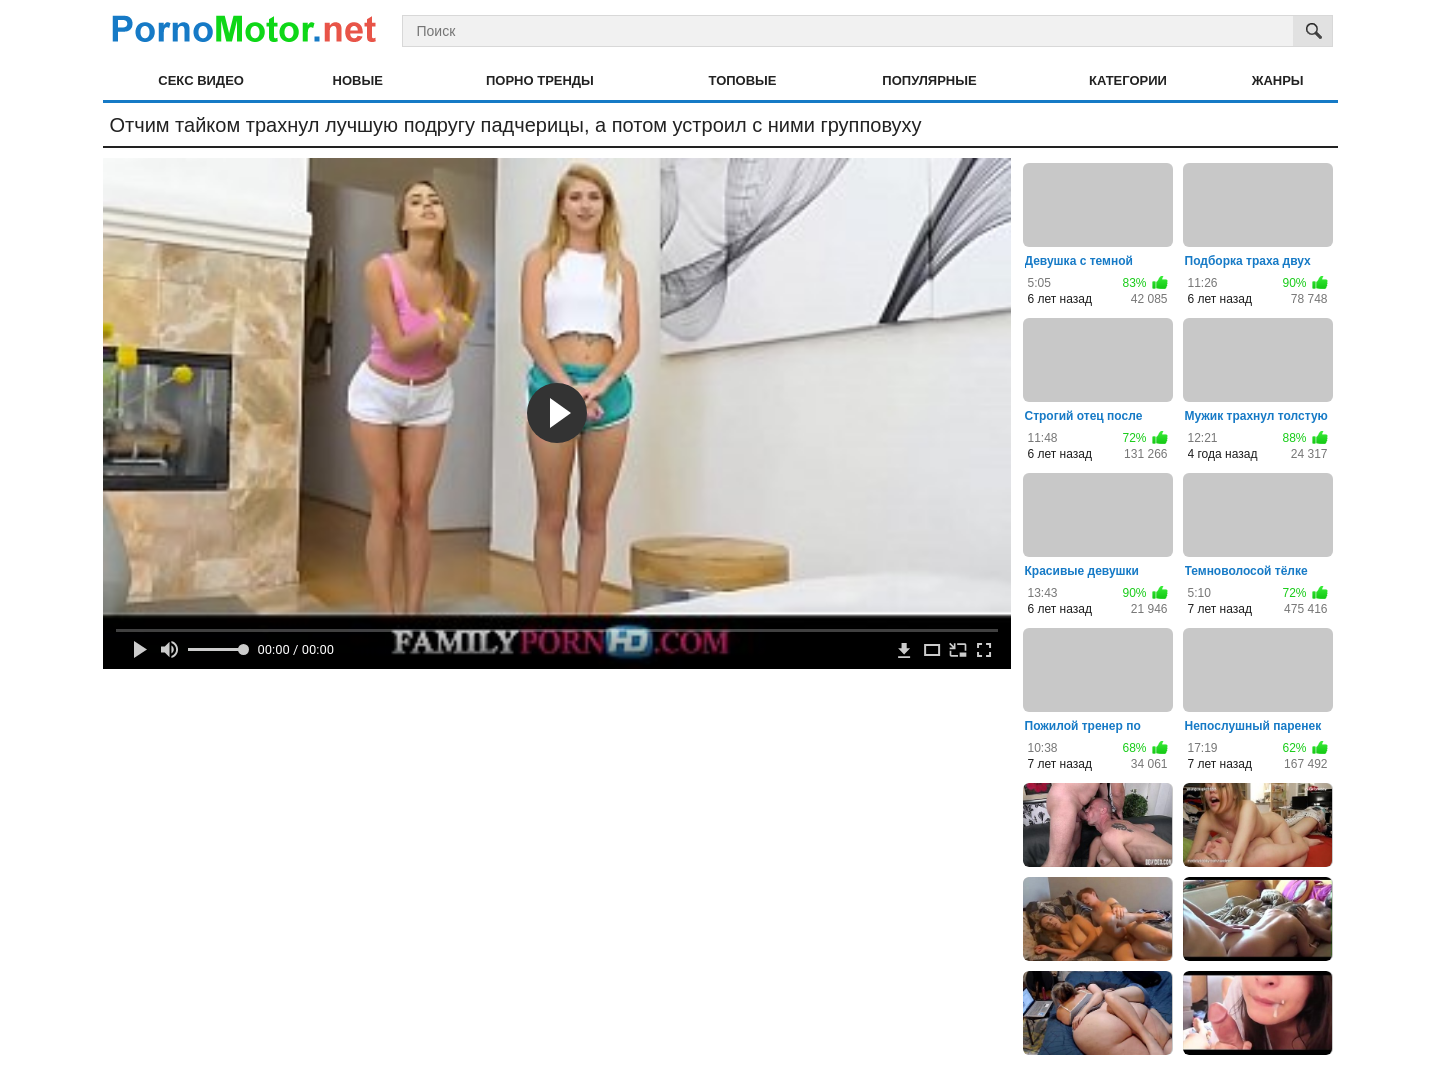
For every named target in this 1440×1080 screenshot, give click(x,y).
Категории (1128, 80)
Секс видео (201, 80)
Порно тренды (540, 80)
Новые (358, 80)
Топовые (743, 80)
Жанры (1278, 80)
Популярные (929, 80)
